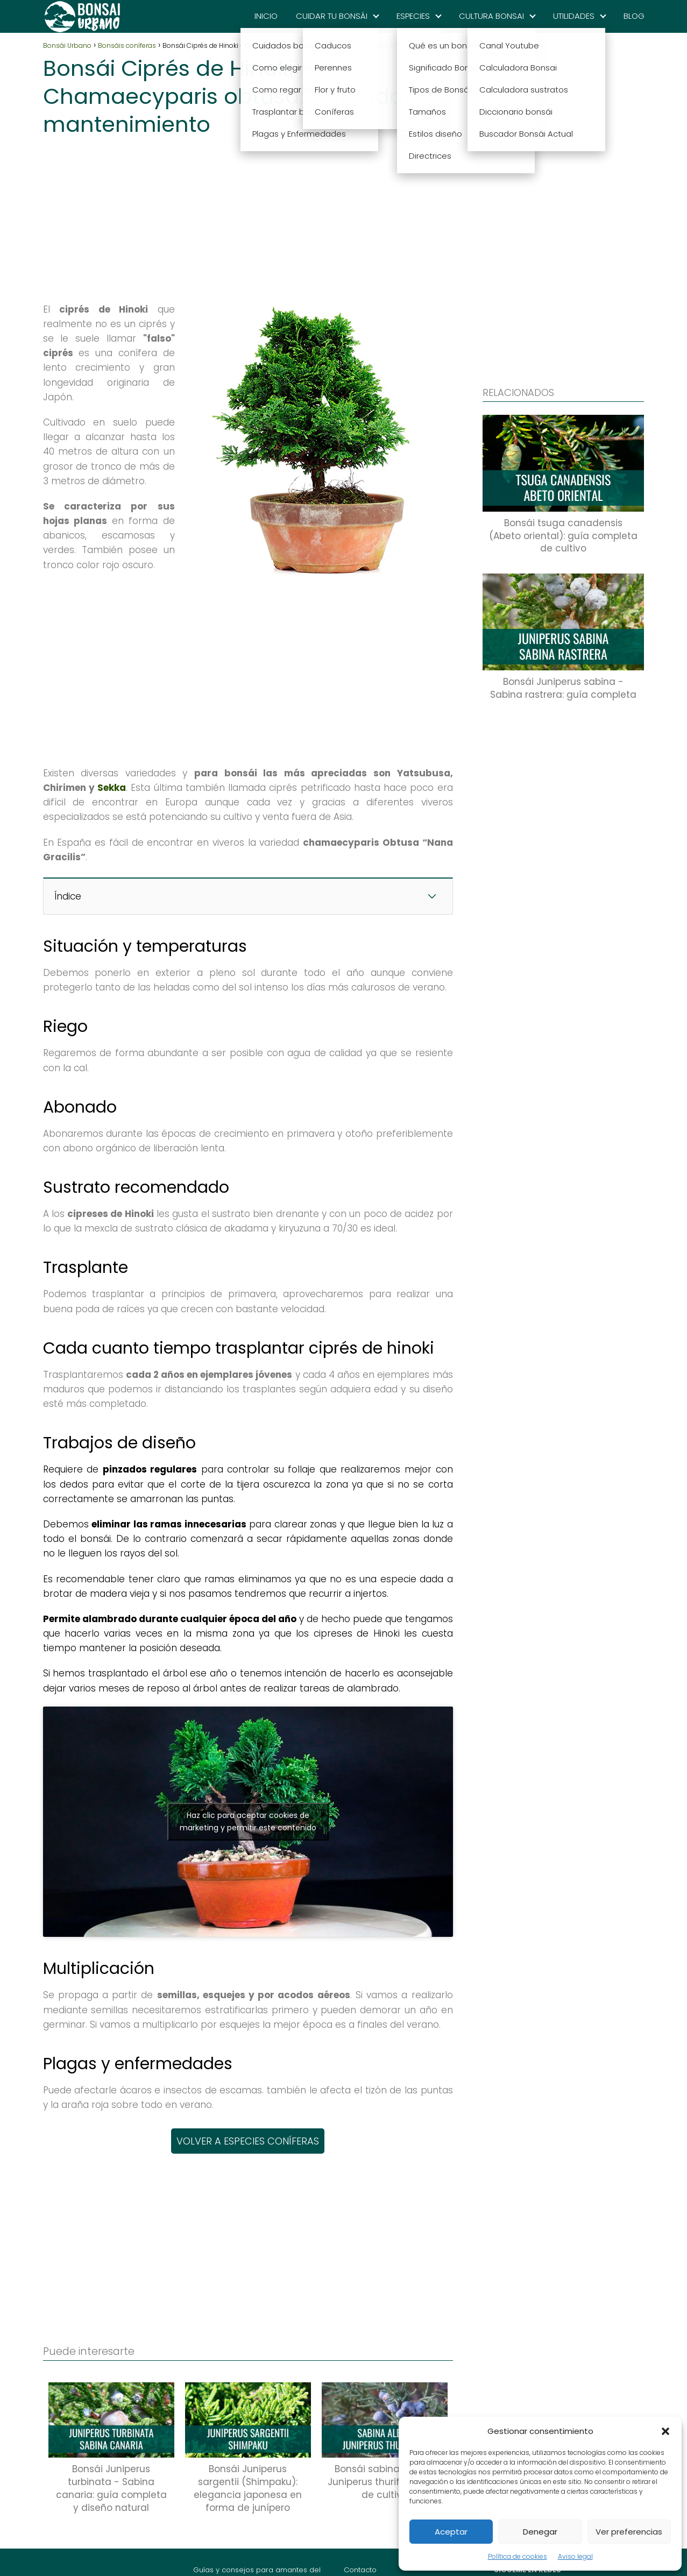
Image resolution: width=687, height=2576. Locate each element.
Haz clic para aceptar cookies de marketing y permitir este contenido (248, 1821)
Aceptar (451, 2531)
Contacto (360, 2570)
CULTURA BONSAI (491, 16)
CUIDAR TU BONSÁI (331, 16)
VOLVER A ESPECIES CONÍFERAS (247, 2141)
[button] (665, 2431)
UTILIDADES (573, 16)
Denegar (540, 2531)
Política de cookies (517, 2556)
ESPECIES (413, 16)
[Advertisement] (248, 216)
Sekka (111, 787)
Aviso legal (575, 2556)
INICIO (266, 16)
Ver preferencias (629, 2531)
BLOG (634, 16)
